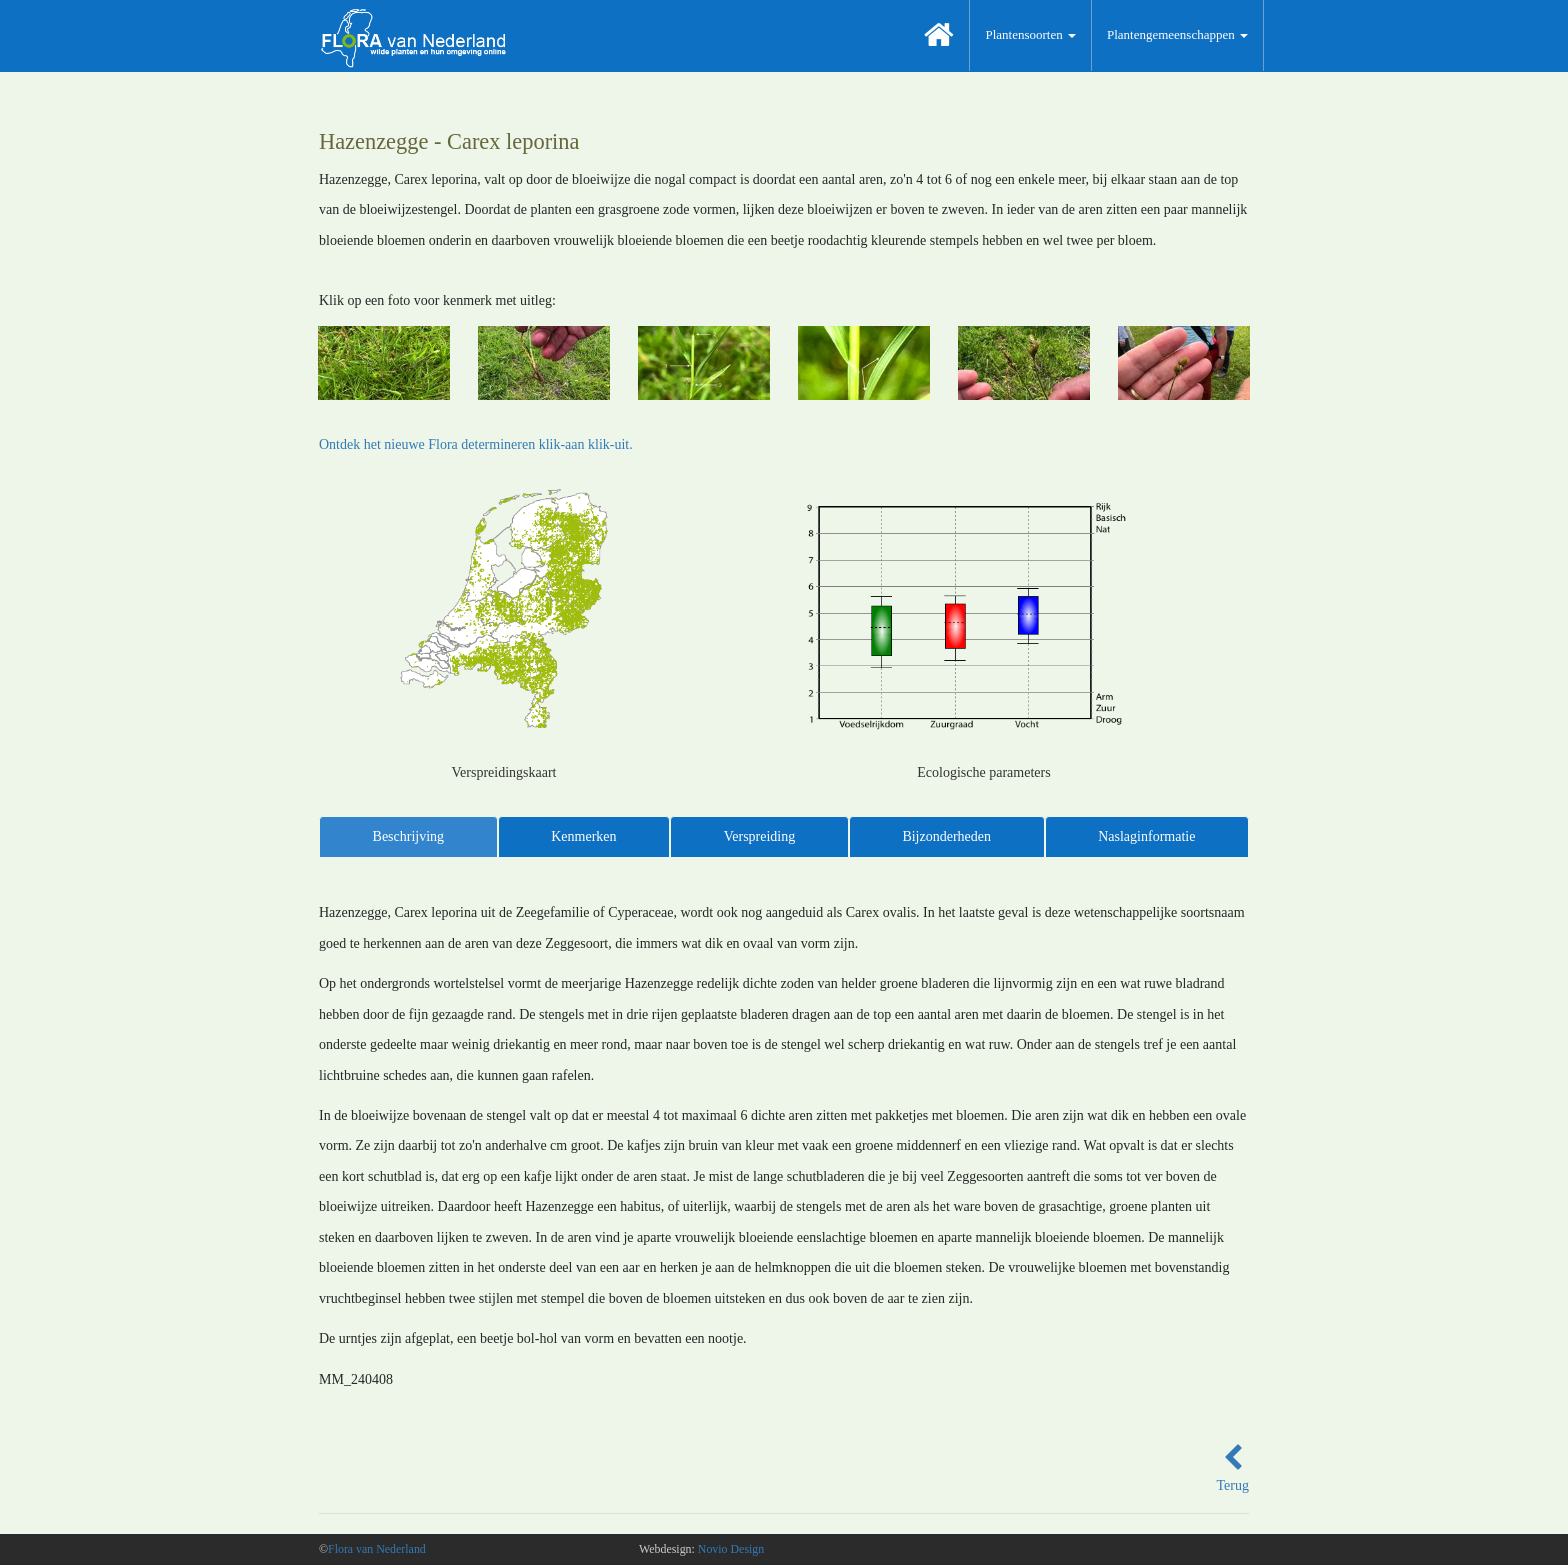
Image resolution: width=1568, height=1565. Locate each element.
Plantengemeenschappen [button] (1177, 34)
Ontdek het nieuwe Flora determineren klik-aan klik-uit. (476, 444)
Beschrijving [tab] (409, 836)
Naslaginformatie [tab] (1146, 836)
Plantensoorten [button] (1030, 34)
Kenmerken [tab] (583, 836)
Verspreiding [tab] (760, 836)
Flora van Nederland (377, 1549)
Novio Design (731, 1549)
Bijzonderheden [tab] (946, 836)
